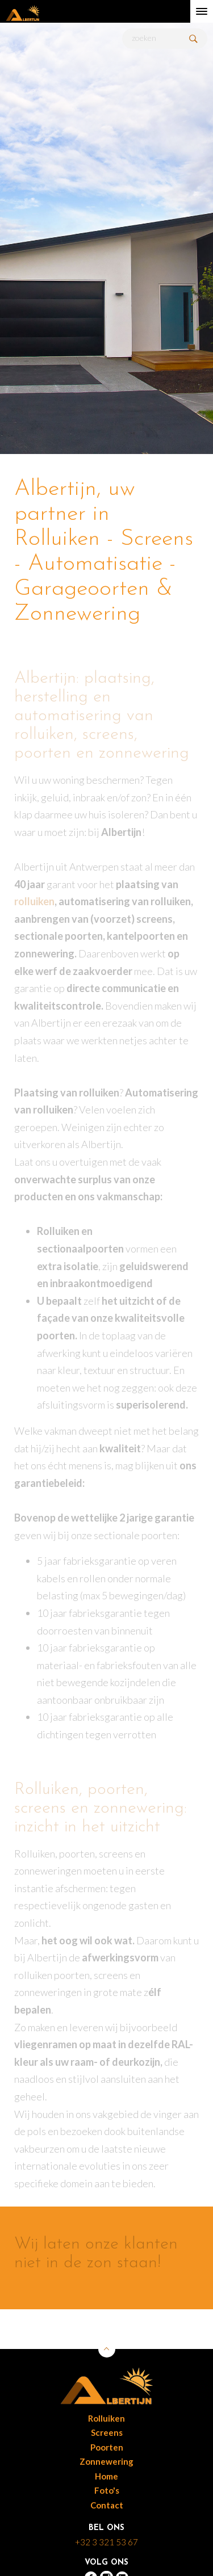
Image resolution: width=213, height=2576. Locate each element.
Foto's (106, 2490)
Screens (107, 2432)
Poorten (106, 2447)
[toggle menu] (201, 11)
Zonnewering (106, 2461)
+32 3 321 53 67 (106, 2542)
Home (106, 2476)
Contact (106, 2505)
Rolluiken (106, 2418)
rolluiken (34, 901)
